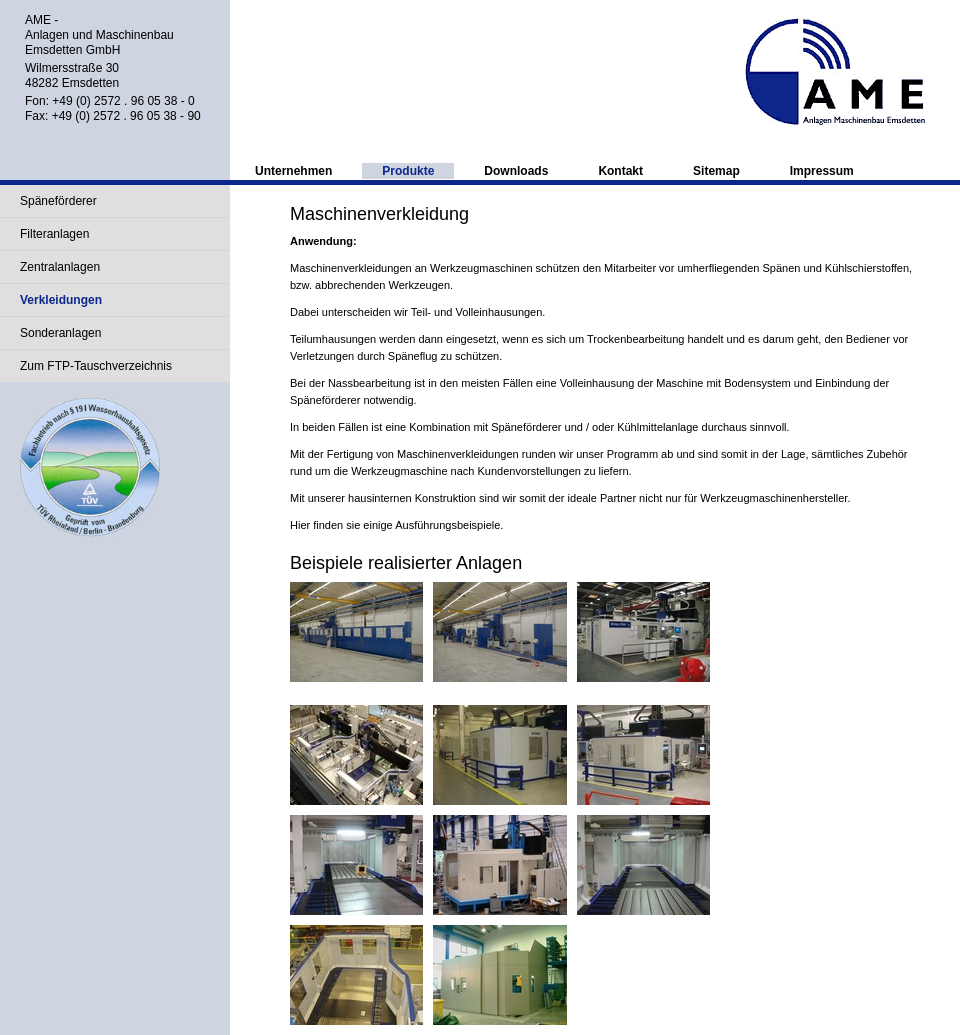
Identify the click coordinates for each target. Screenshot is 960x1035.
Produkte (408, 171)
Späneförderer (58, 201)
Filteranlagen (54, 234)
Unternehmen (293, 171)
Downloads (516, 171)
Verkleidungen (61, 300)
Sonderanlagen (60, 333)
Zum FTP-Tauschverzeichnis (96, 366)
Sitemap (716, 171)
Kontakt (620, 171)
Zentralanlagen (60, 267)
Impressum (822, 171)
